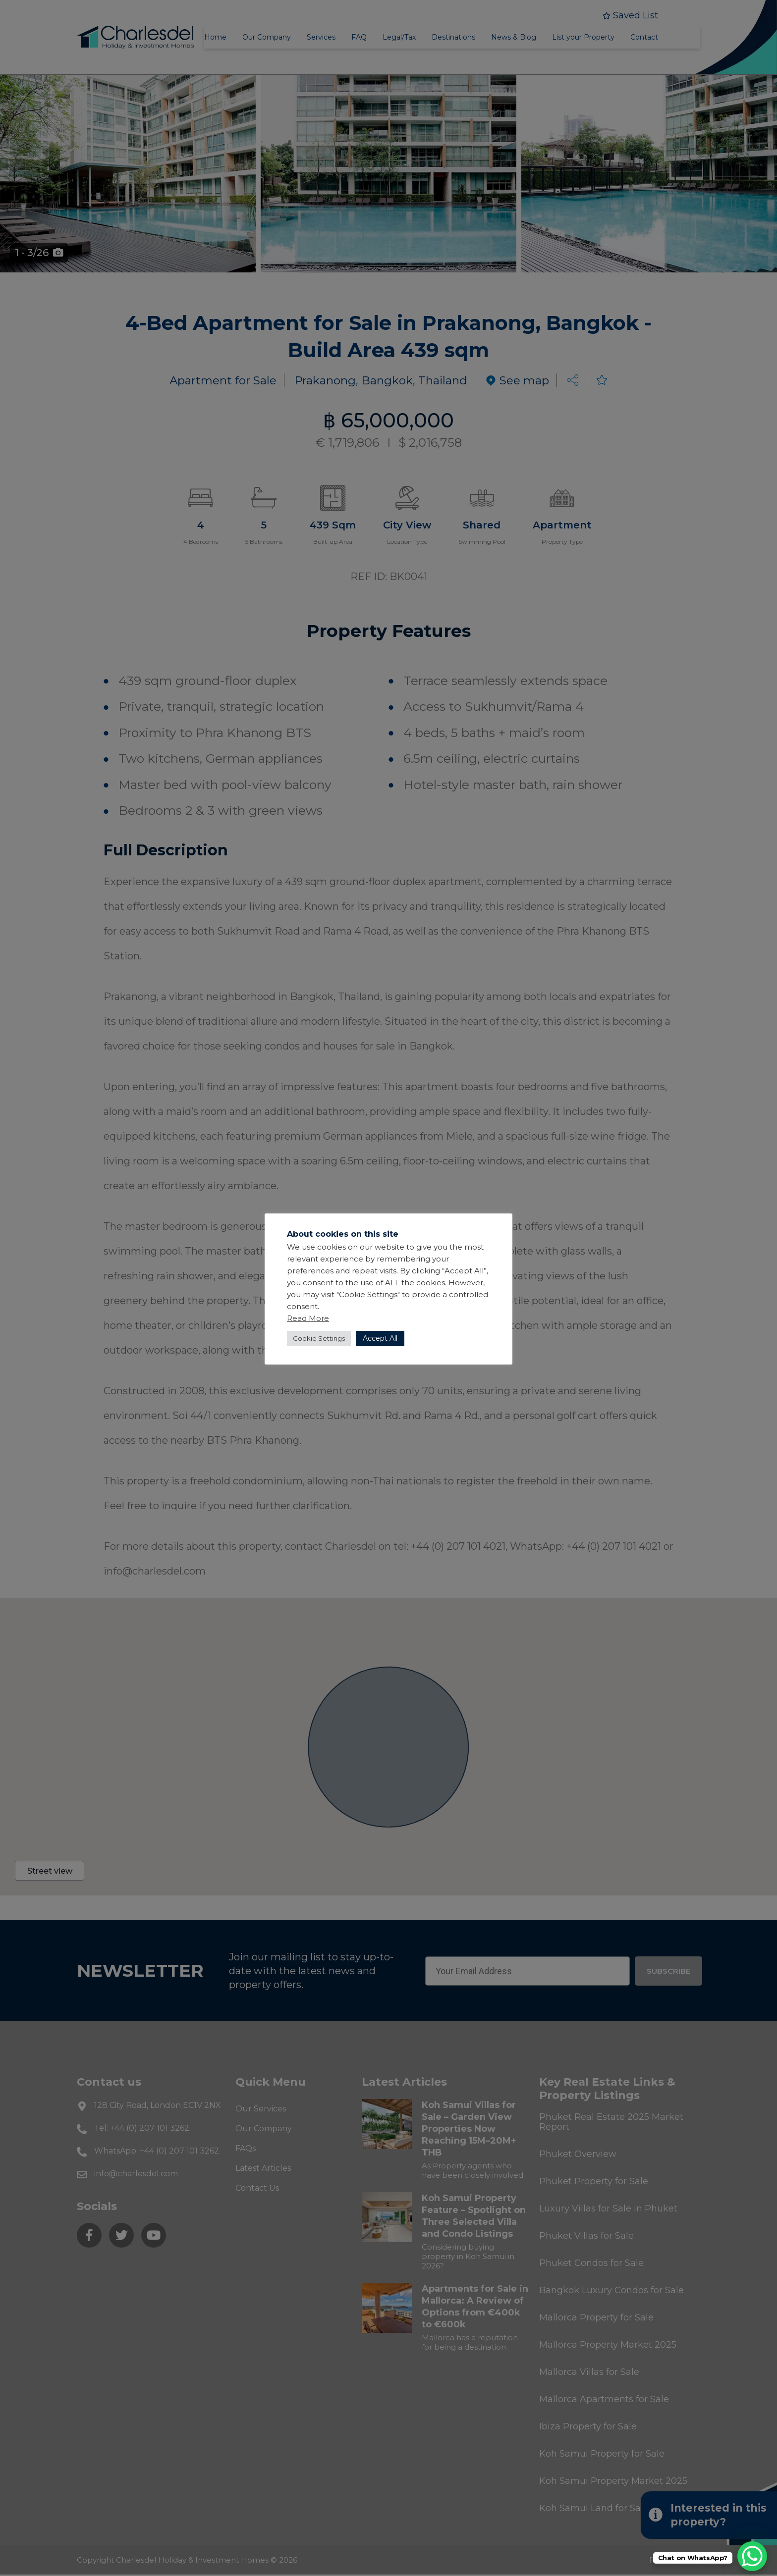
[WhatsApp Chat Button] (752, 2556)
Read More (308, 1318)
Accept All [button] (380, 1338)
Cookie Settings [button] (319, 1338)
